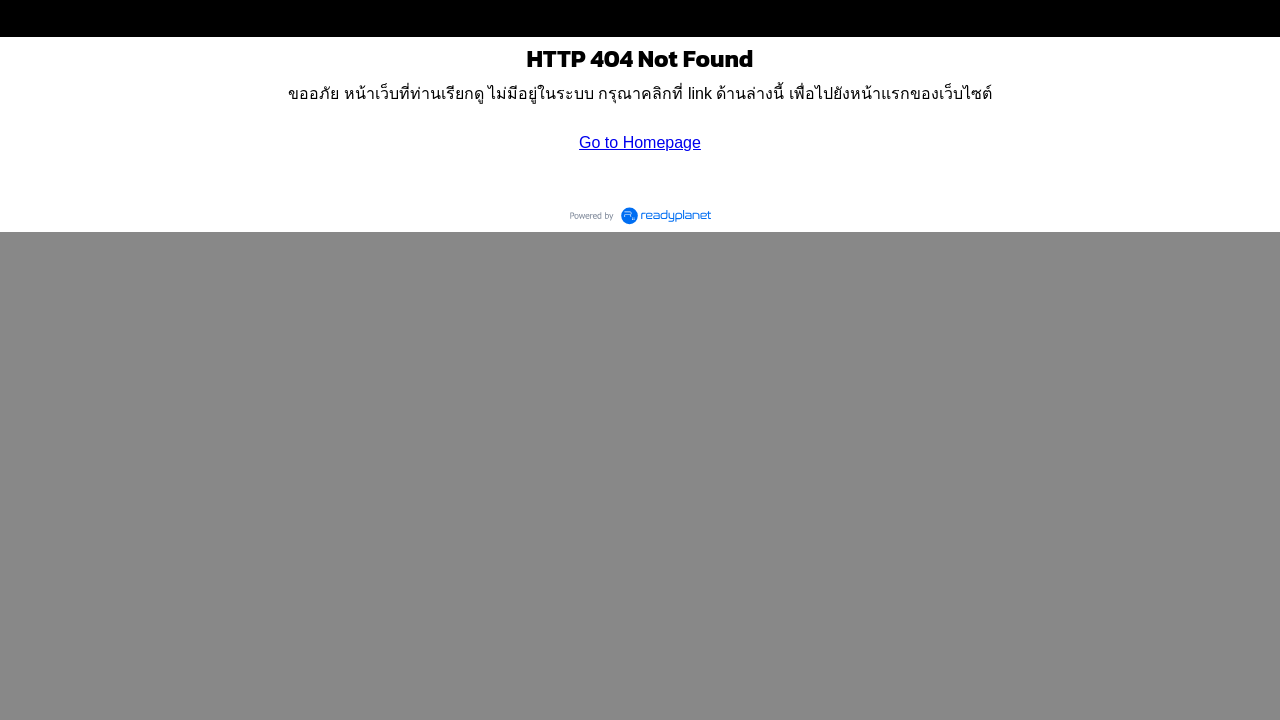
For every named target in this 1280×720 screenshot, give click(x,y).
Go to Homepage (640, 142)
